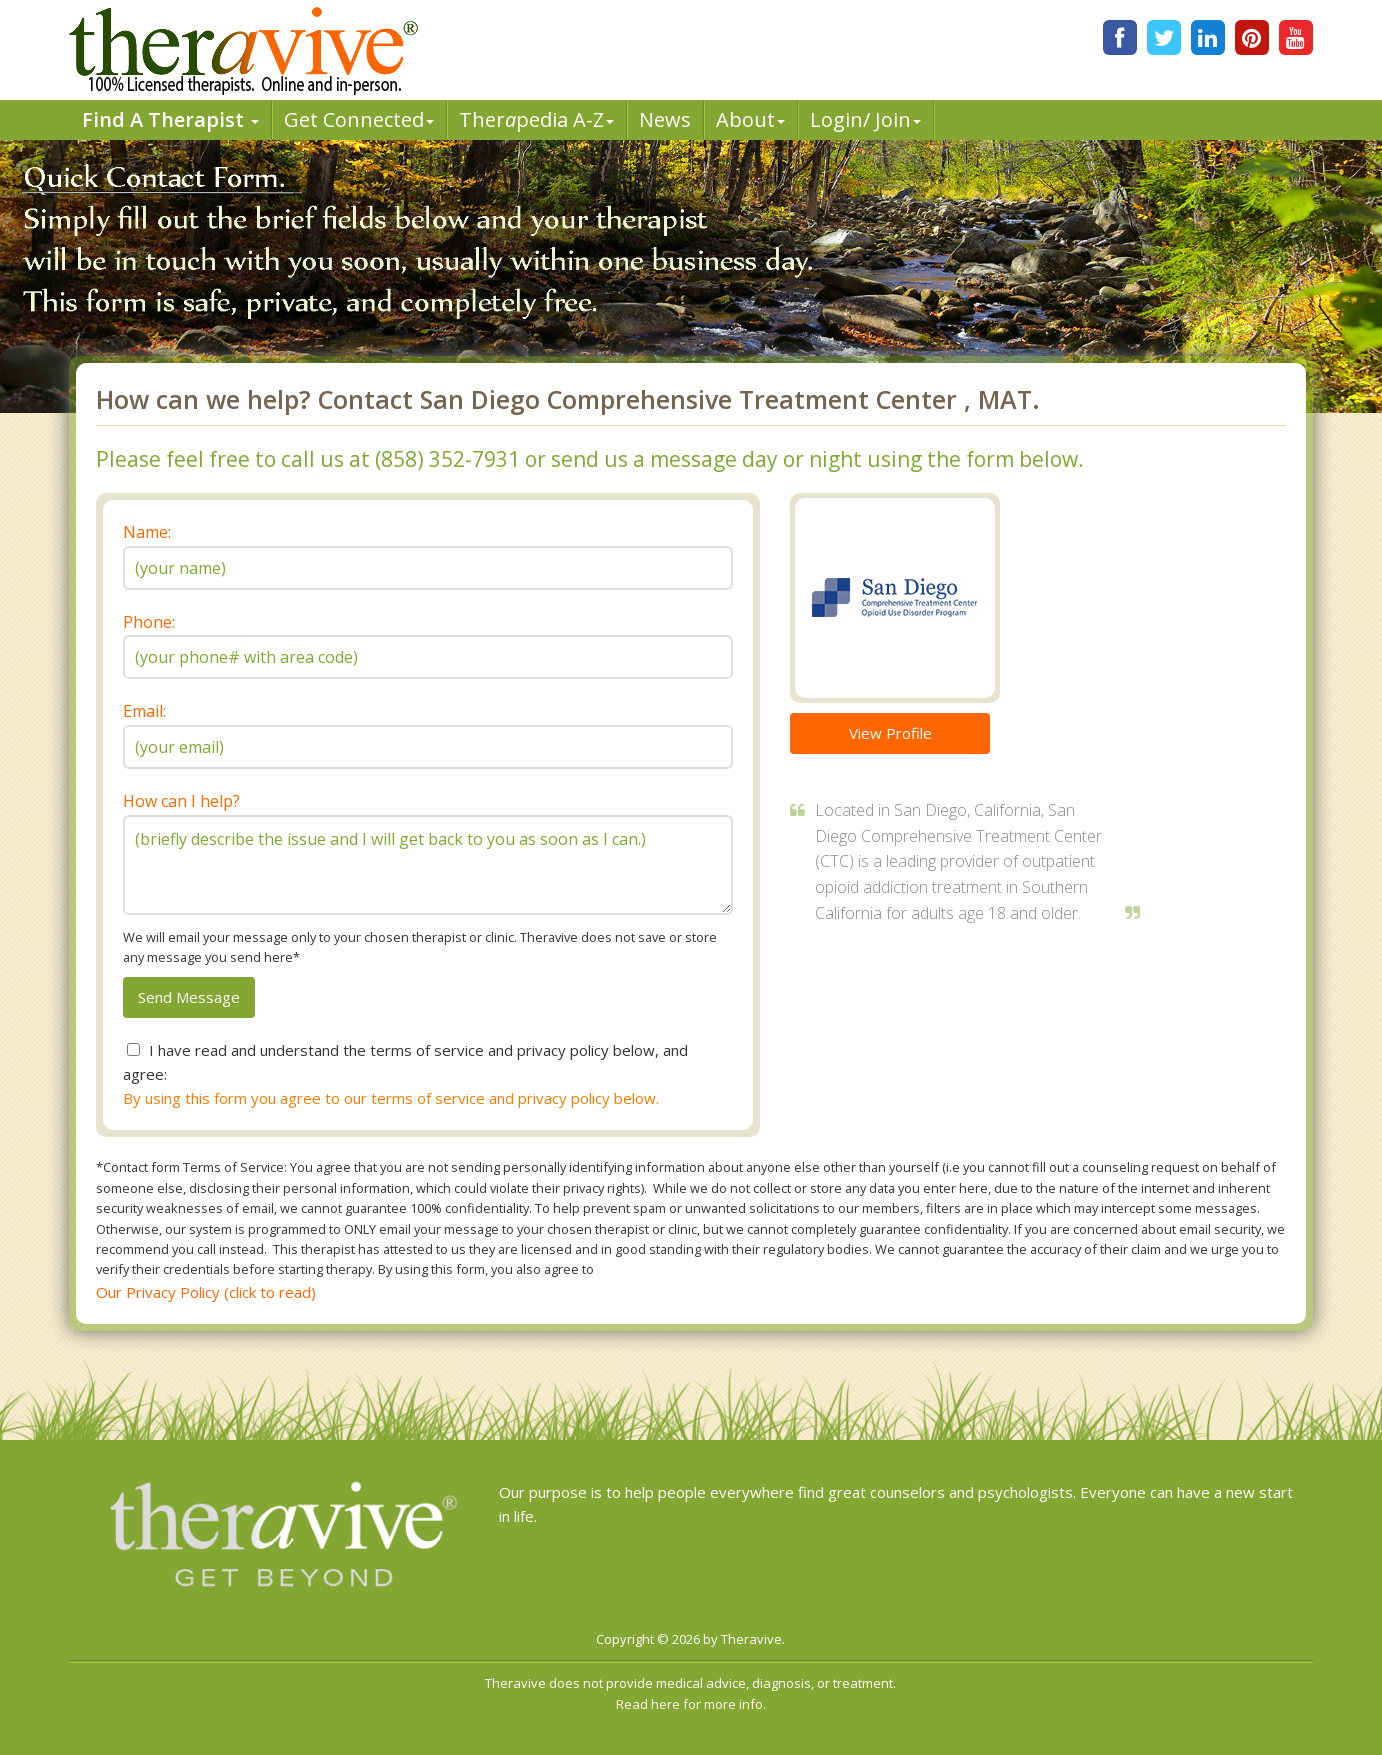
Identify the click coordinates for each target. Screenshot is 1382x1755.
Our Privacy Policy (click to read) (206, 1292)
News (665, 119)
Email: (144, 711)
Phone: (149, 622)
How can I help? (181, 801)
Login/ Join (865, 119)
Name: (147, 532)
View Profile (890, 733)
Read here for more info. (691, 1704)
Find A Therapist (170, 119)
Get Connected (359, 119)
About (750, 119)
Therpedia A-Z (536, 119)
